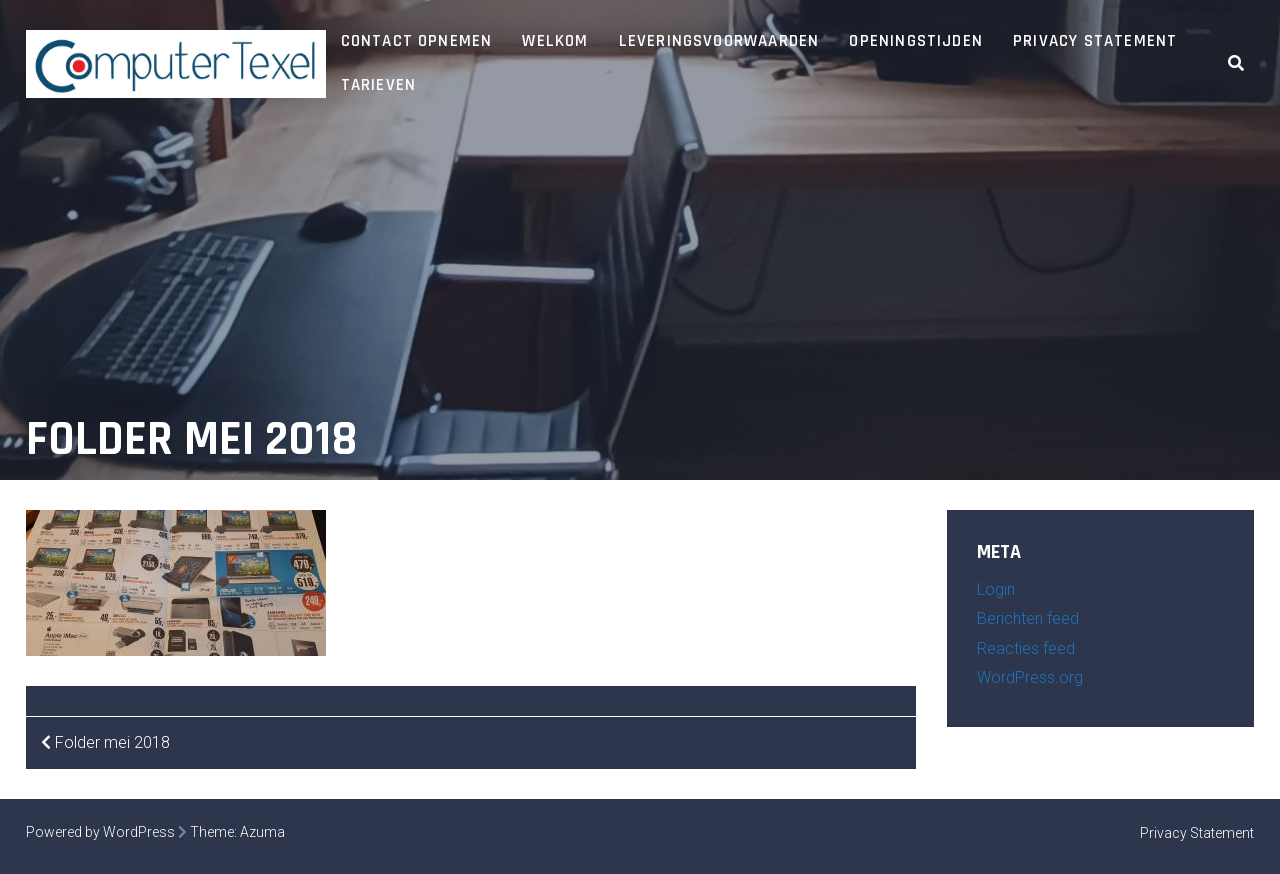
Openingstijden (916, 41)
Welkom (555, 41)
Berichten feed (1028, 618)
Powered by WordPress (100, 832)
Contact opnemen (417, 41)
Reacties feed (1026, 648)
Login (996, 589)
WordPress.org (1030, 677)
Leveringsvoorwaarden (719, 41)
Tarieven (379, 85)
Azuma (262, 832)
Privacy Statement (1095, 41)
